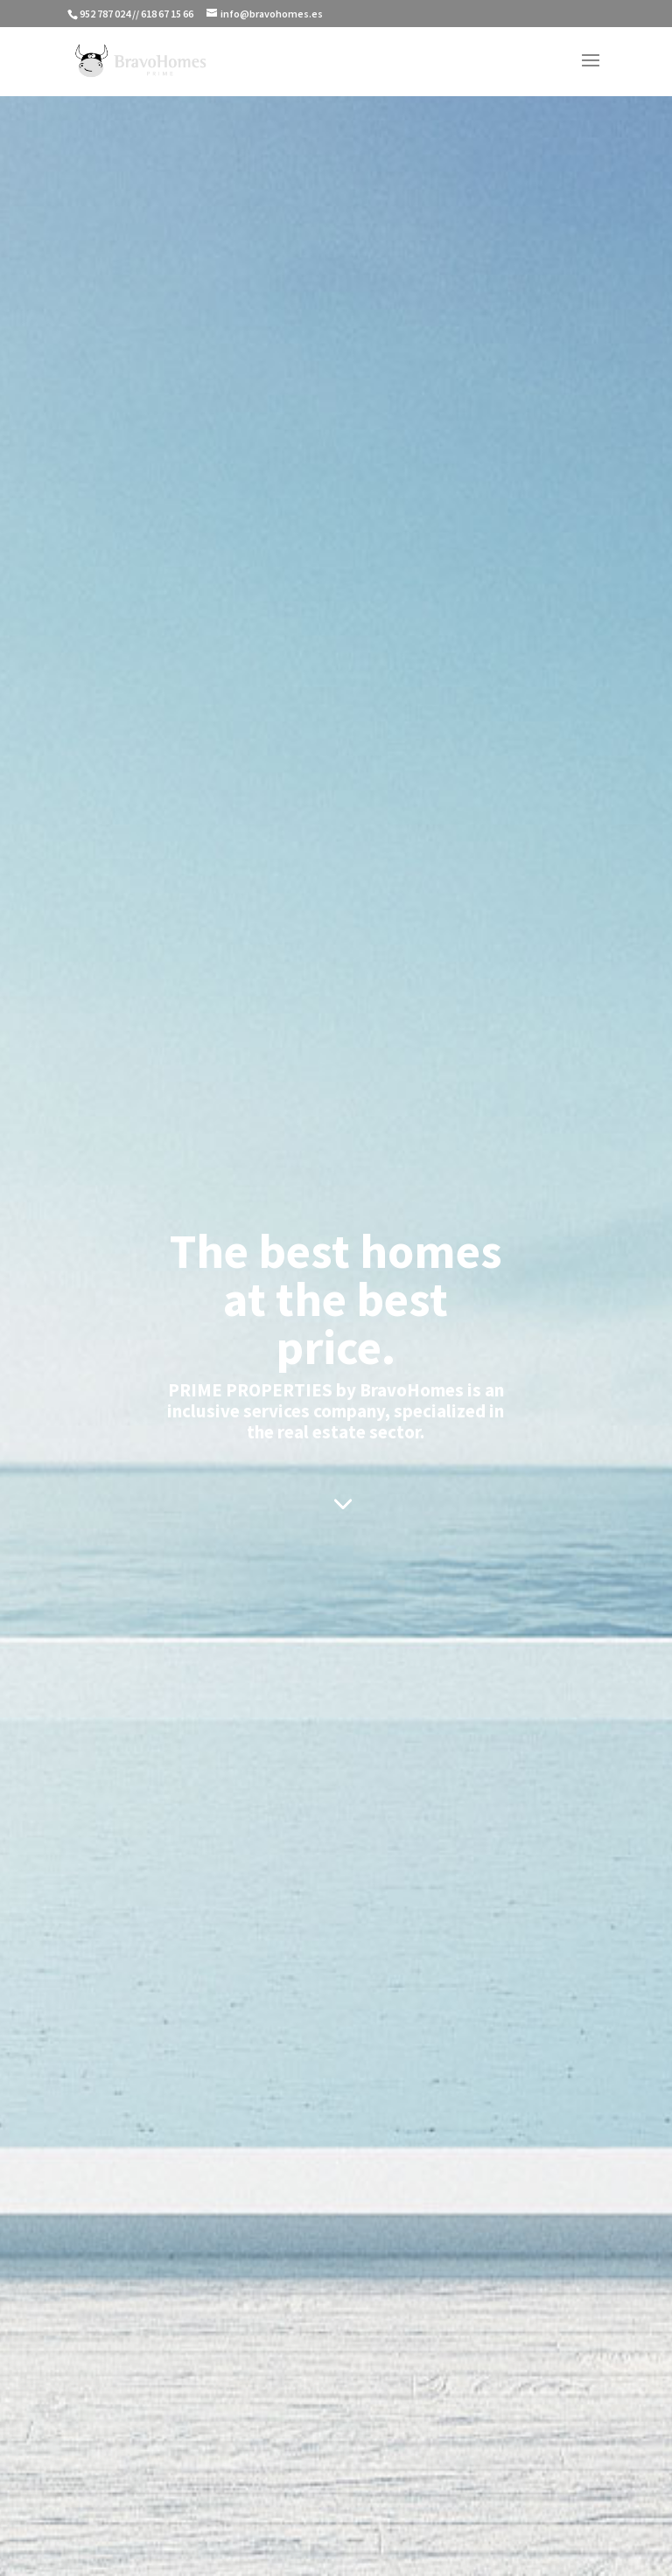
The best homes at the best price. (336, 1299)
